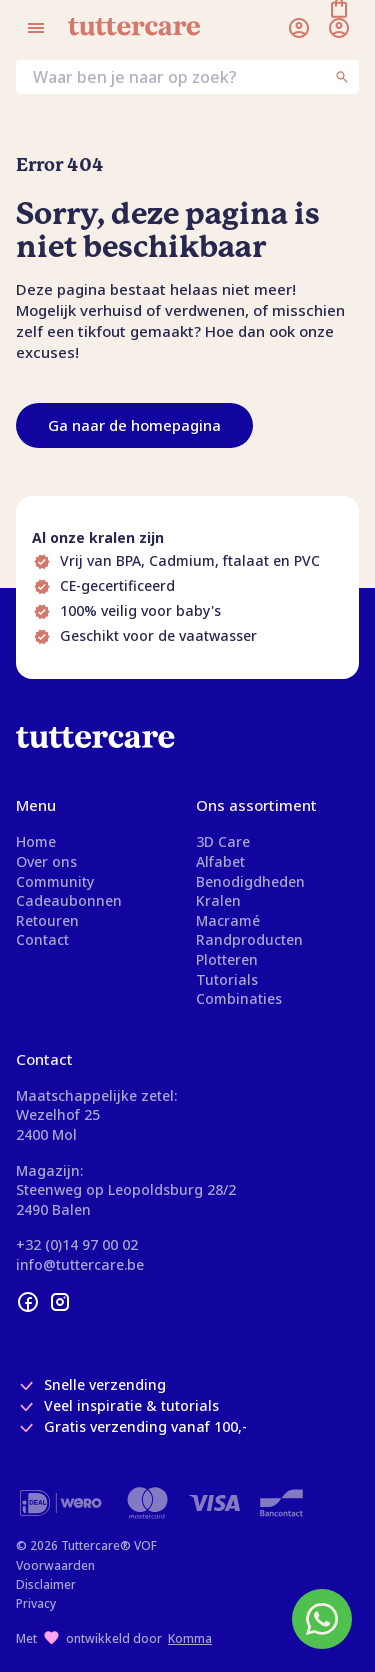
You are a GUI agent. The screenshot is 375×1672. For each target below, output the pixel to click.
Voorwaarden (55, 1565)
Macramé (228, 920)
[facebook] (28, 1302)
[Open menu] (36, 28)
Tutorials (227, 979)
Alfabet (220, 861)
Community (55, 881)
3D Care (223, 841)
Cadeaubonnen (69, 900)
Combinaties (239, 998)
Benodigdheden (250, 881)
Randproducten (249, 939)
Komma (190, 1638)
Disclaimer (46, 1584)
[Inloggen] (299, 28)
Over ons (46, 861)
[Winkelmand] (339, 28)
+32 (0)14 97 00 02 (77, 1244)
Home (36, 841)
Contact (42, 939)
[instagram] (60, 1302)
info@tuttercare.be (80, 1264)
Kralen (218, 900)
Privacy (36, 1603)
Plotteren (227, 959)
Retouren (47, 920)
